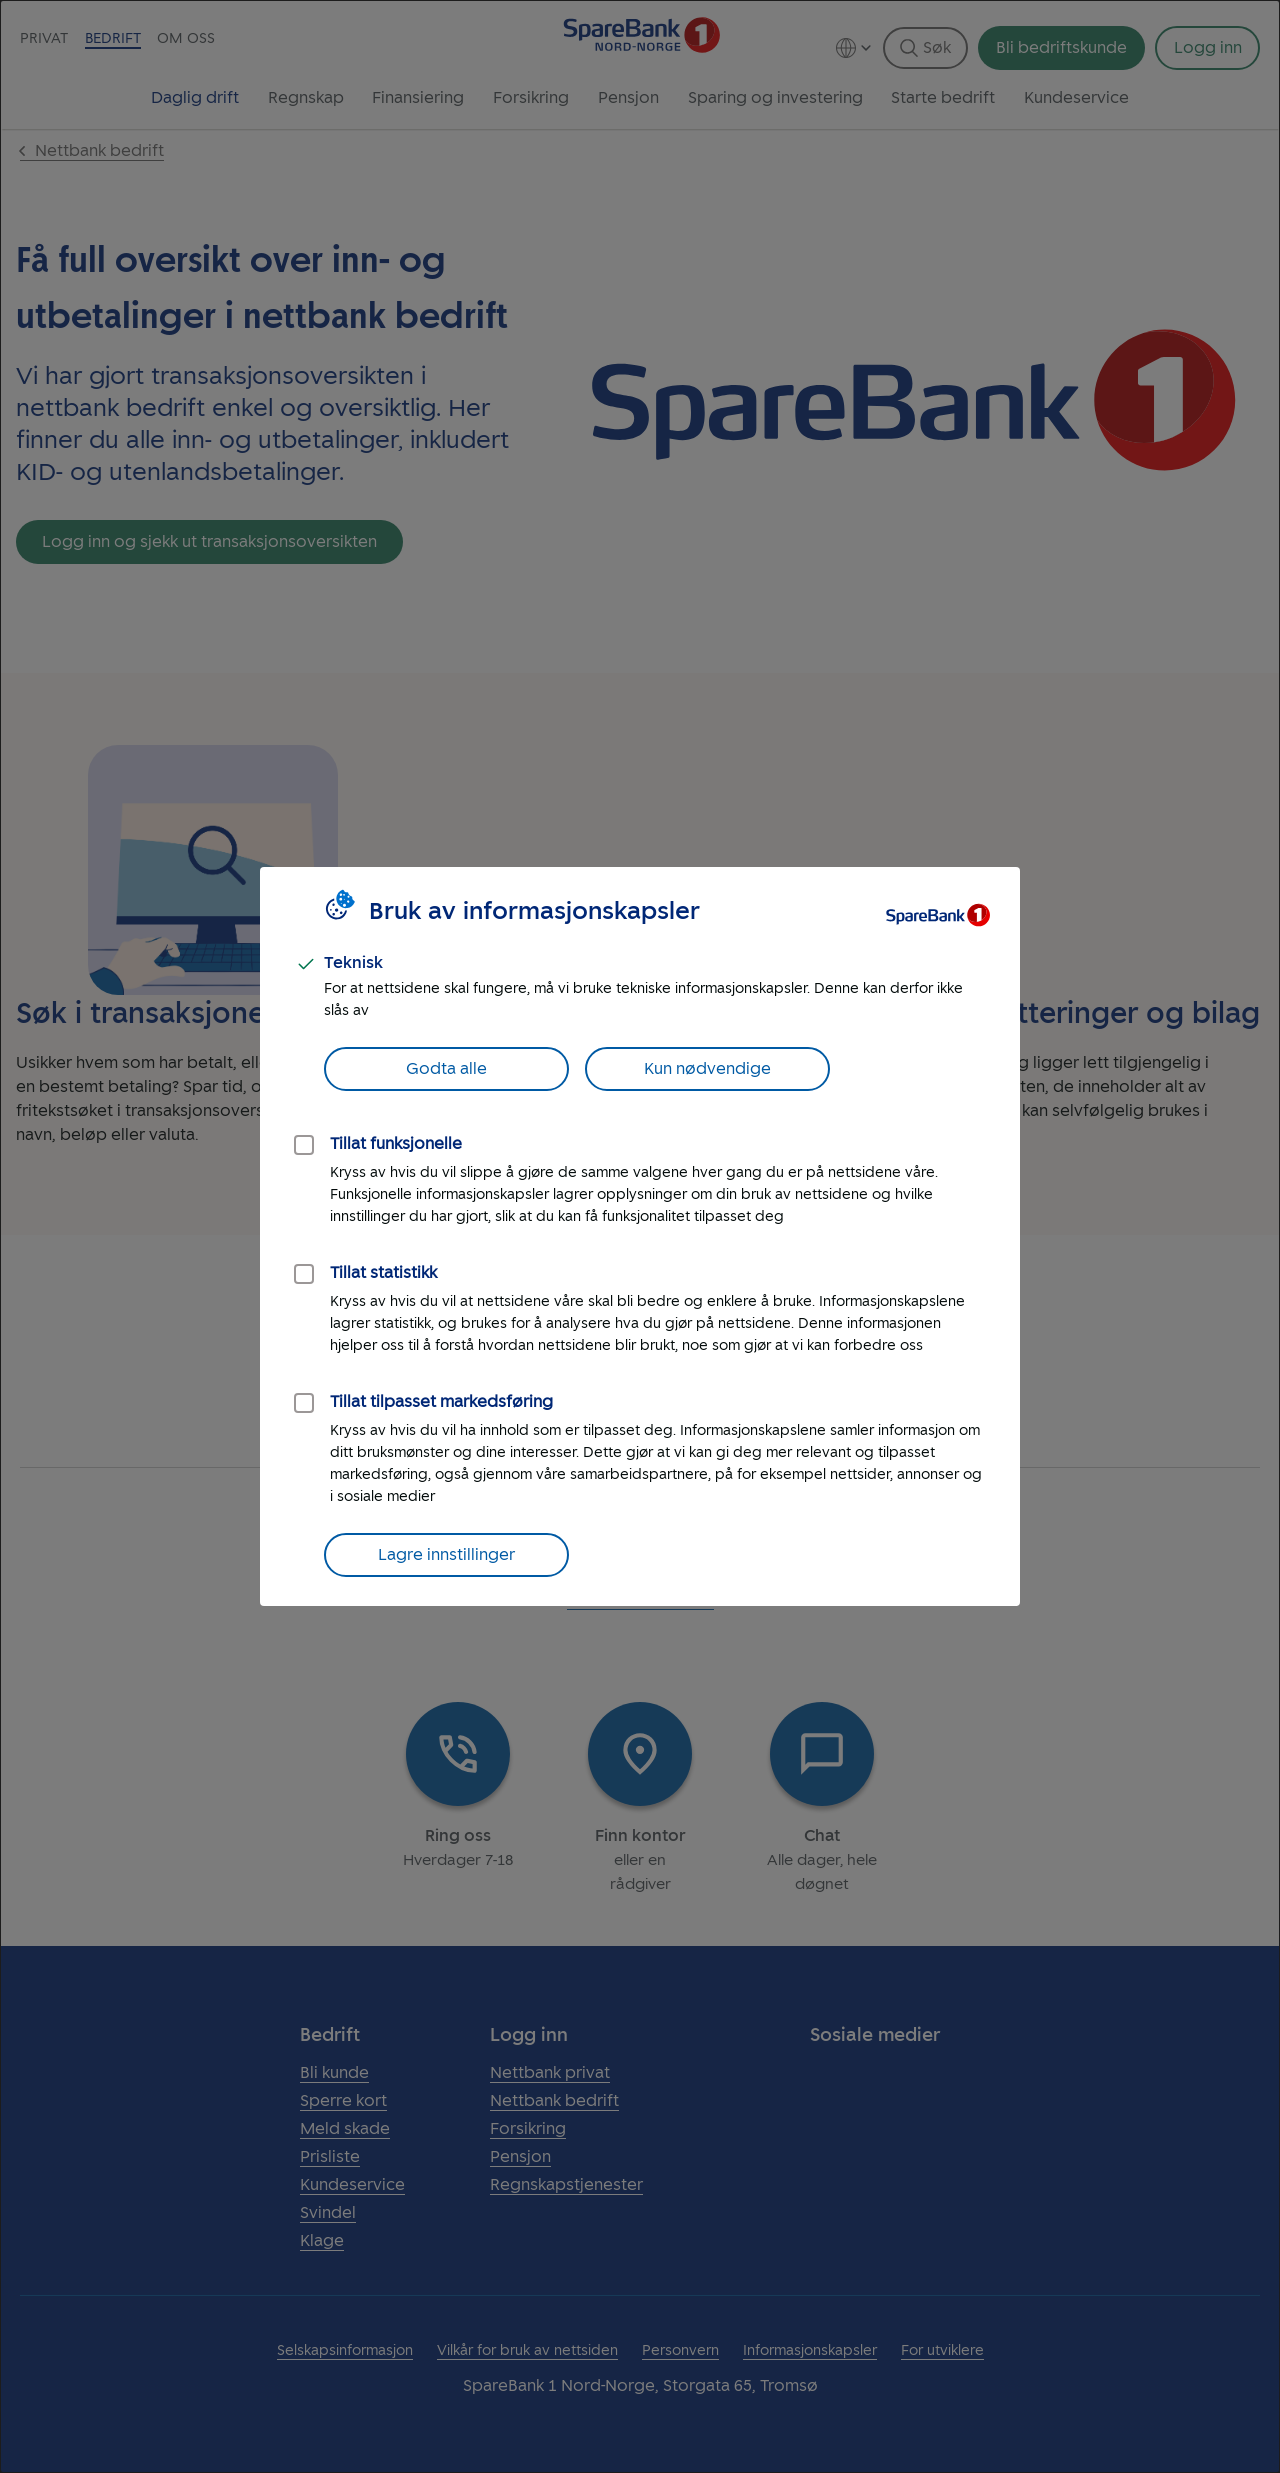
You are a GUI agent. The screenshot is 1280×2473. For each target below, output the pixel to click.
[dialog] (640, 1236)
